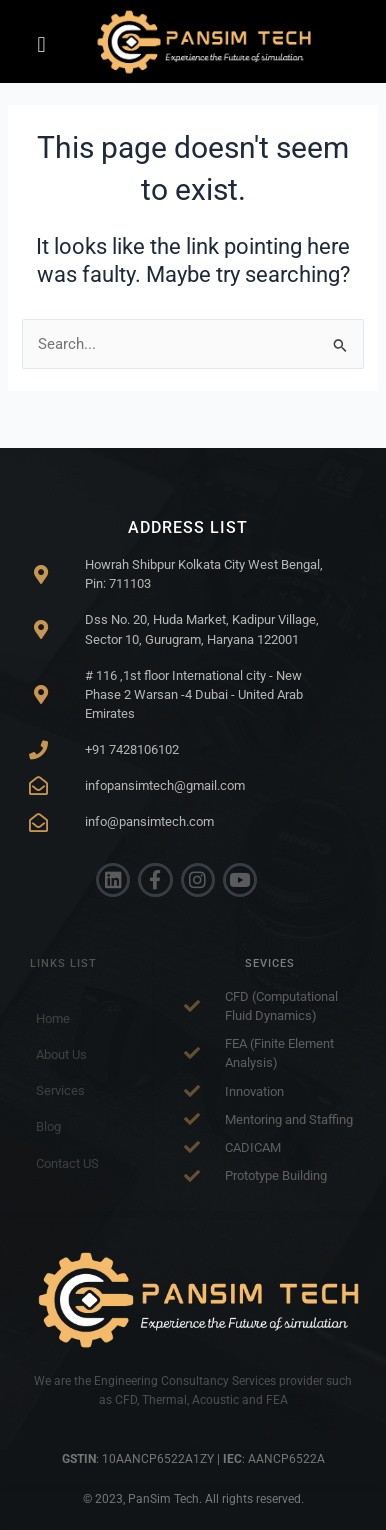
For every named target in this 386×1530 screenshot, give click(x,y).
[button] (41, 45)
